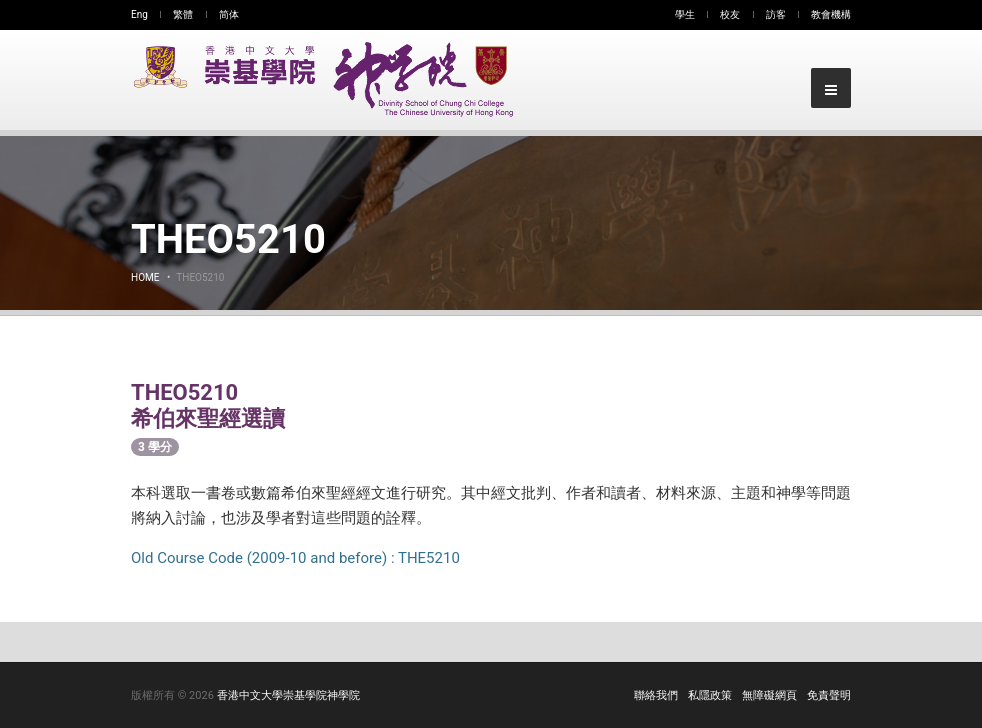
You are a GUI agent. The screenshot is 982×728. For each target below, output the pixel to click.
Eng (139, 14)
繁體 (183, 14)
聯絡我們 (656, 695)
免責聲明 (829, 695)
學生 (685, 14)
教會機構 (831, 14)
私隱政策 (710, 695)
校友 (730, 14)
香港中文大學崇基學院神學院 (288, 695)
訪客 (776, 14)
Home (145, 277)
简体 (229, 14)
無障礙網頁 (769, 695)
